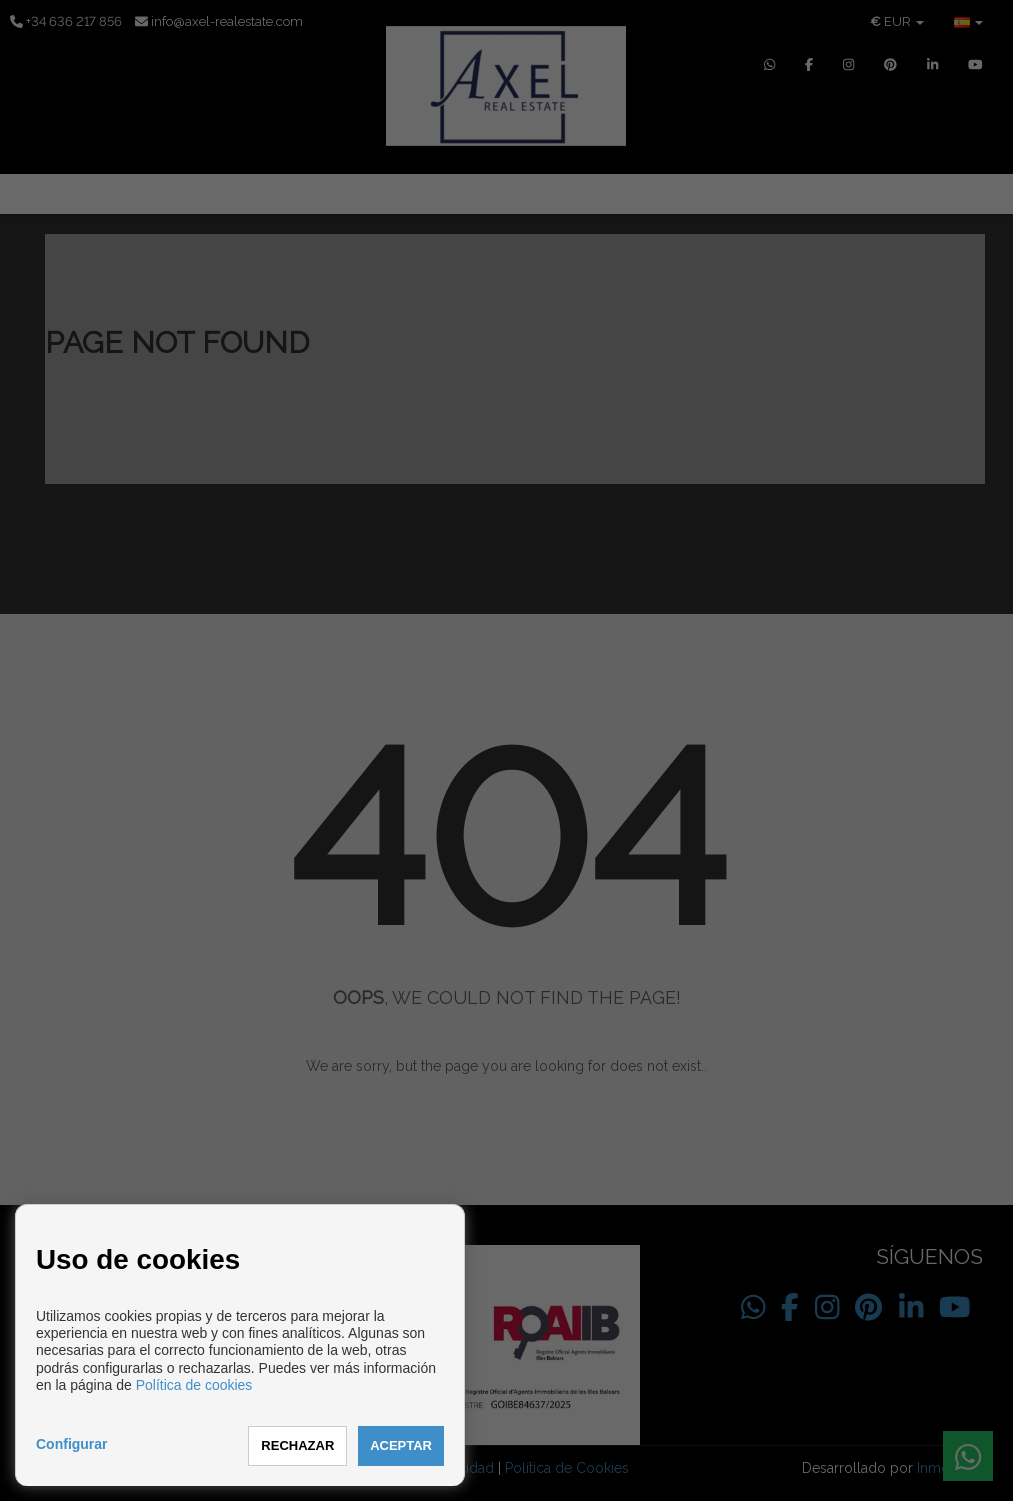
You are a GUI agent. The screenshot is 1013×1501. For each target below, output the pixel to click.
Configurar (72, 1444)
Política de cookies (194, 1385)
